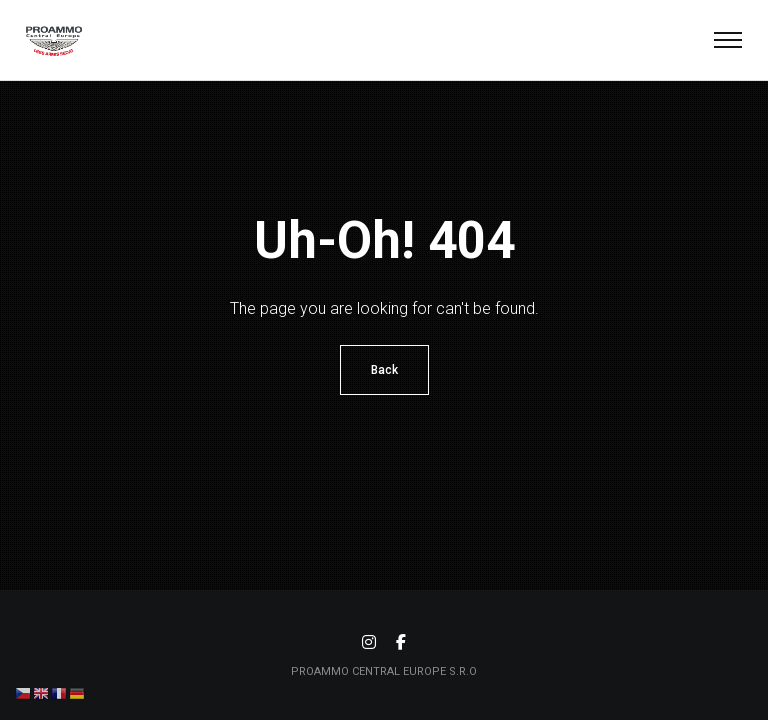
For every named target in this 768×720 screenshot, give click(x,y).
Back (384, 370)
